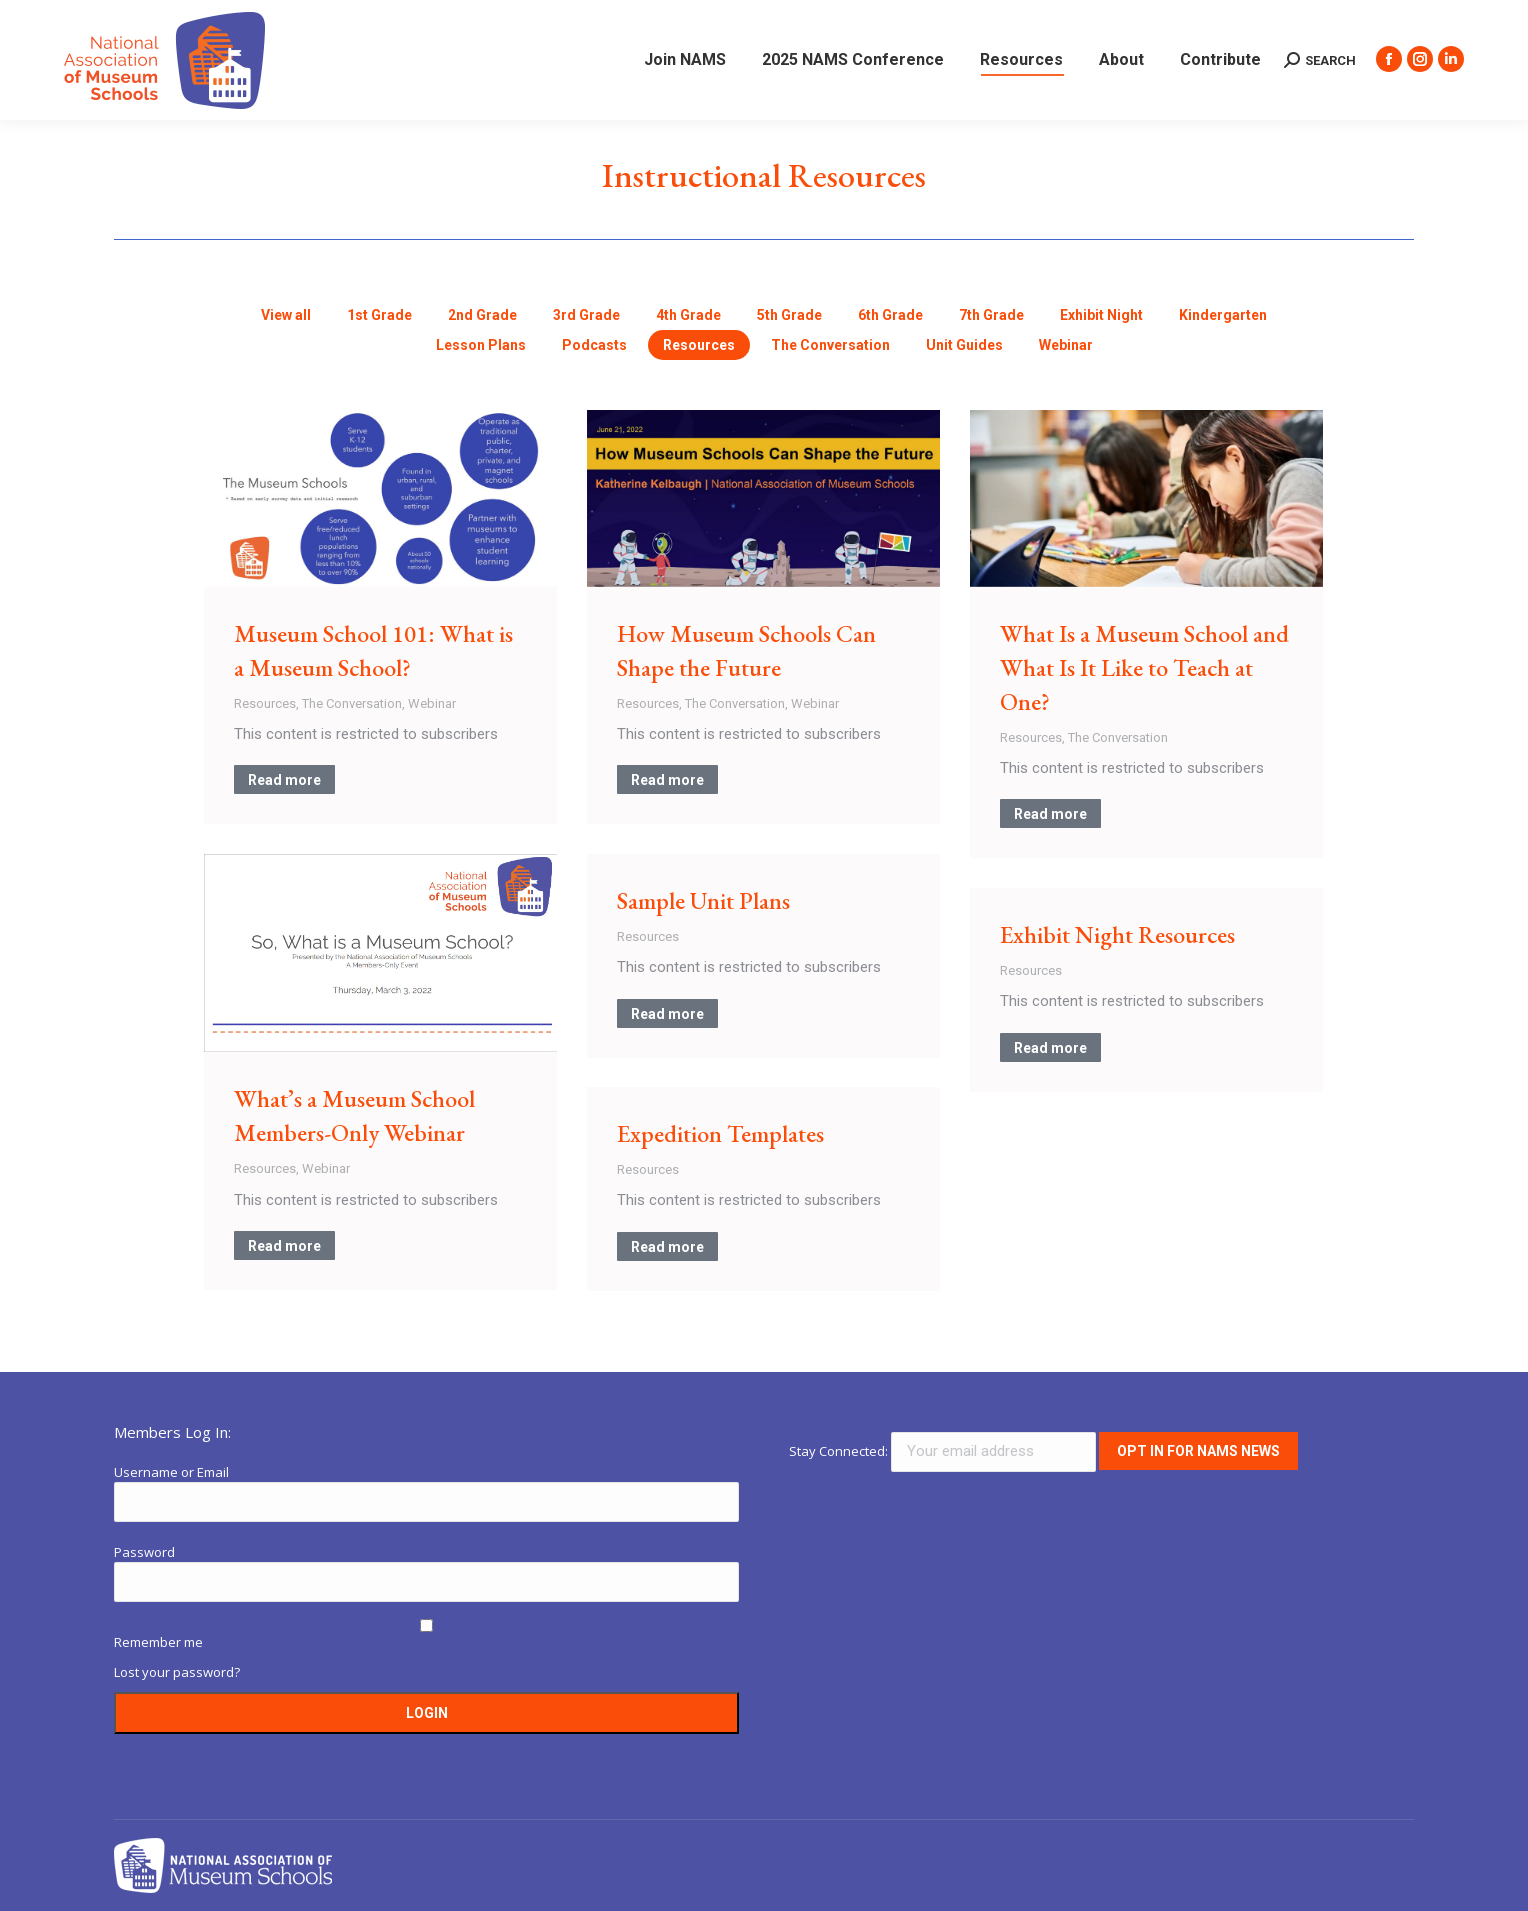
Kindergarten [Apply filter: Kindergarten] (1223, 315)
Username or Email (171, 1472)
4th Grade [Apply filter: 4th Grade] (688, 315)
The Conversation (352, 703)
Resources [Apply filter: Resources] (699, 345)
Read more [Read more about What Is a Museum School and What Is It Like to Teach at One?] (1050, 814)
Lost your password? (177, 1672)
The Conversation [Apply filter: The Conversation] (830, 345)
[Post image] (380, 498)
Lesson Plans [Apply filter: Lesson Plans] (481, 345)
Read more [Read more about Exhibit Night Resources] (1050, 1048)
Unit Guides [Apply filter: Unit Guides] (964, 345)
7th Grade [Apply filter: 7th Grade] (991, 315)
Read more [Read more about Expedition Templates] (667, 1247)
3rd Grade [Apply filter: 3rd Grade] (586, 315)
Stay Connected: (944, 1451)
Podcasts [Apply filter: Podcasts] (594, 345)
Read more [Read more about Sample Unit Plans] (667, 1014)
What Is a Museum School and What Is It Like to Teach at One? (1144, 667)
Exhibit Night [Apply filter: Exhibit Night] (1101, 315)
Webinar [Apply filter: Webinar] (1066, 345)
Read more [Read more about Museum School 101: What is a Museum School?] (284, 780)
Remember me (158, 1642)
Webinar (432, 703)
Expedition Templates (720, 1133)
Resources (265, 703)
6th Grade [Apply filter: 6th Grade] (890, 315)
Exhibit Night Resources (1117, 934)
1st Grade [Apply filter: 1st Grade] (379, 315)
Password (144, 1552)
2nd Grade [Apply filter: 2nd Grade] (482, 315)
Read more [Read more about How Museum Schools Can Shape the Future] (667, 780)
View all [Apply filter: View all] (286, 315)
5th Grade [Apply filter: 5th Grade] (789, 315)
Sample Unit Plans (703, 900)
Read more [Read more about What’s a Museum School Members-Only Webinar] (284, 1246)
